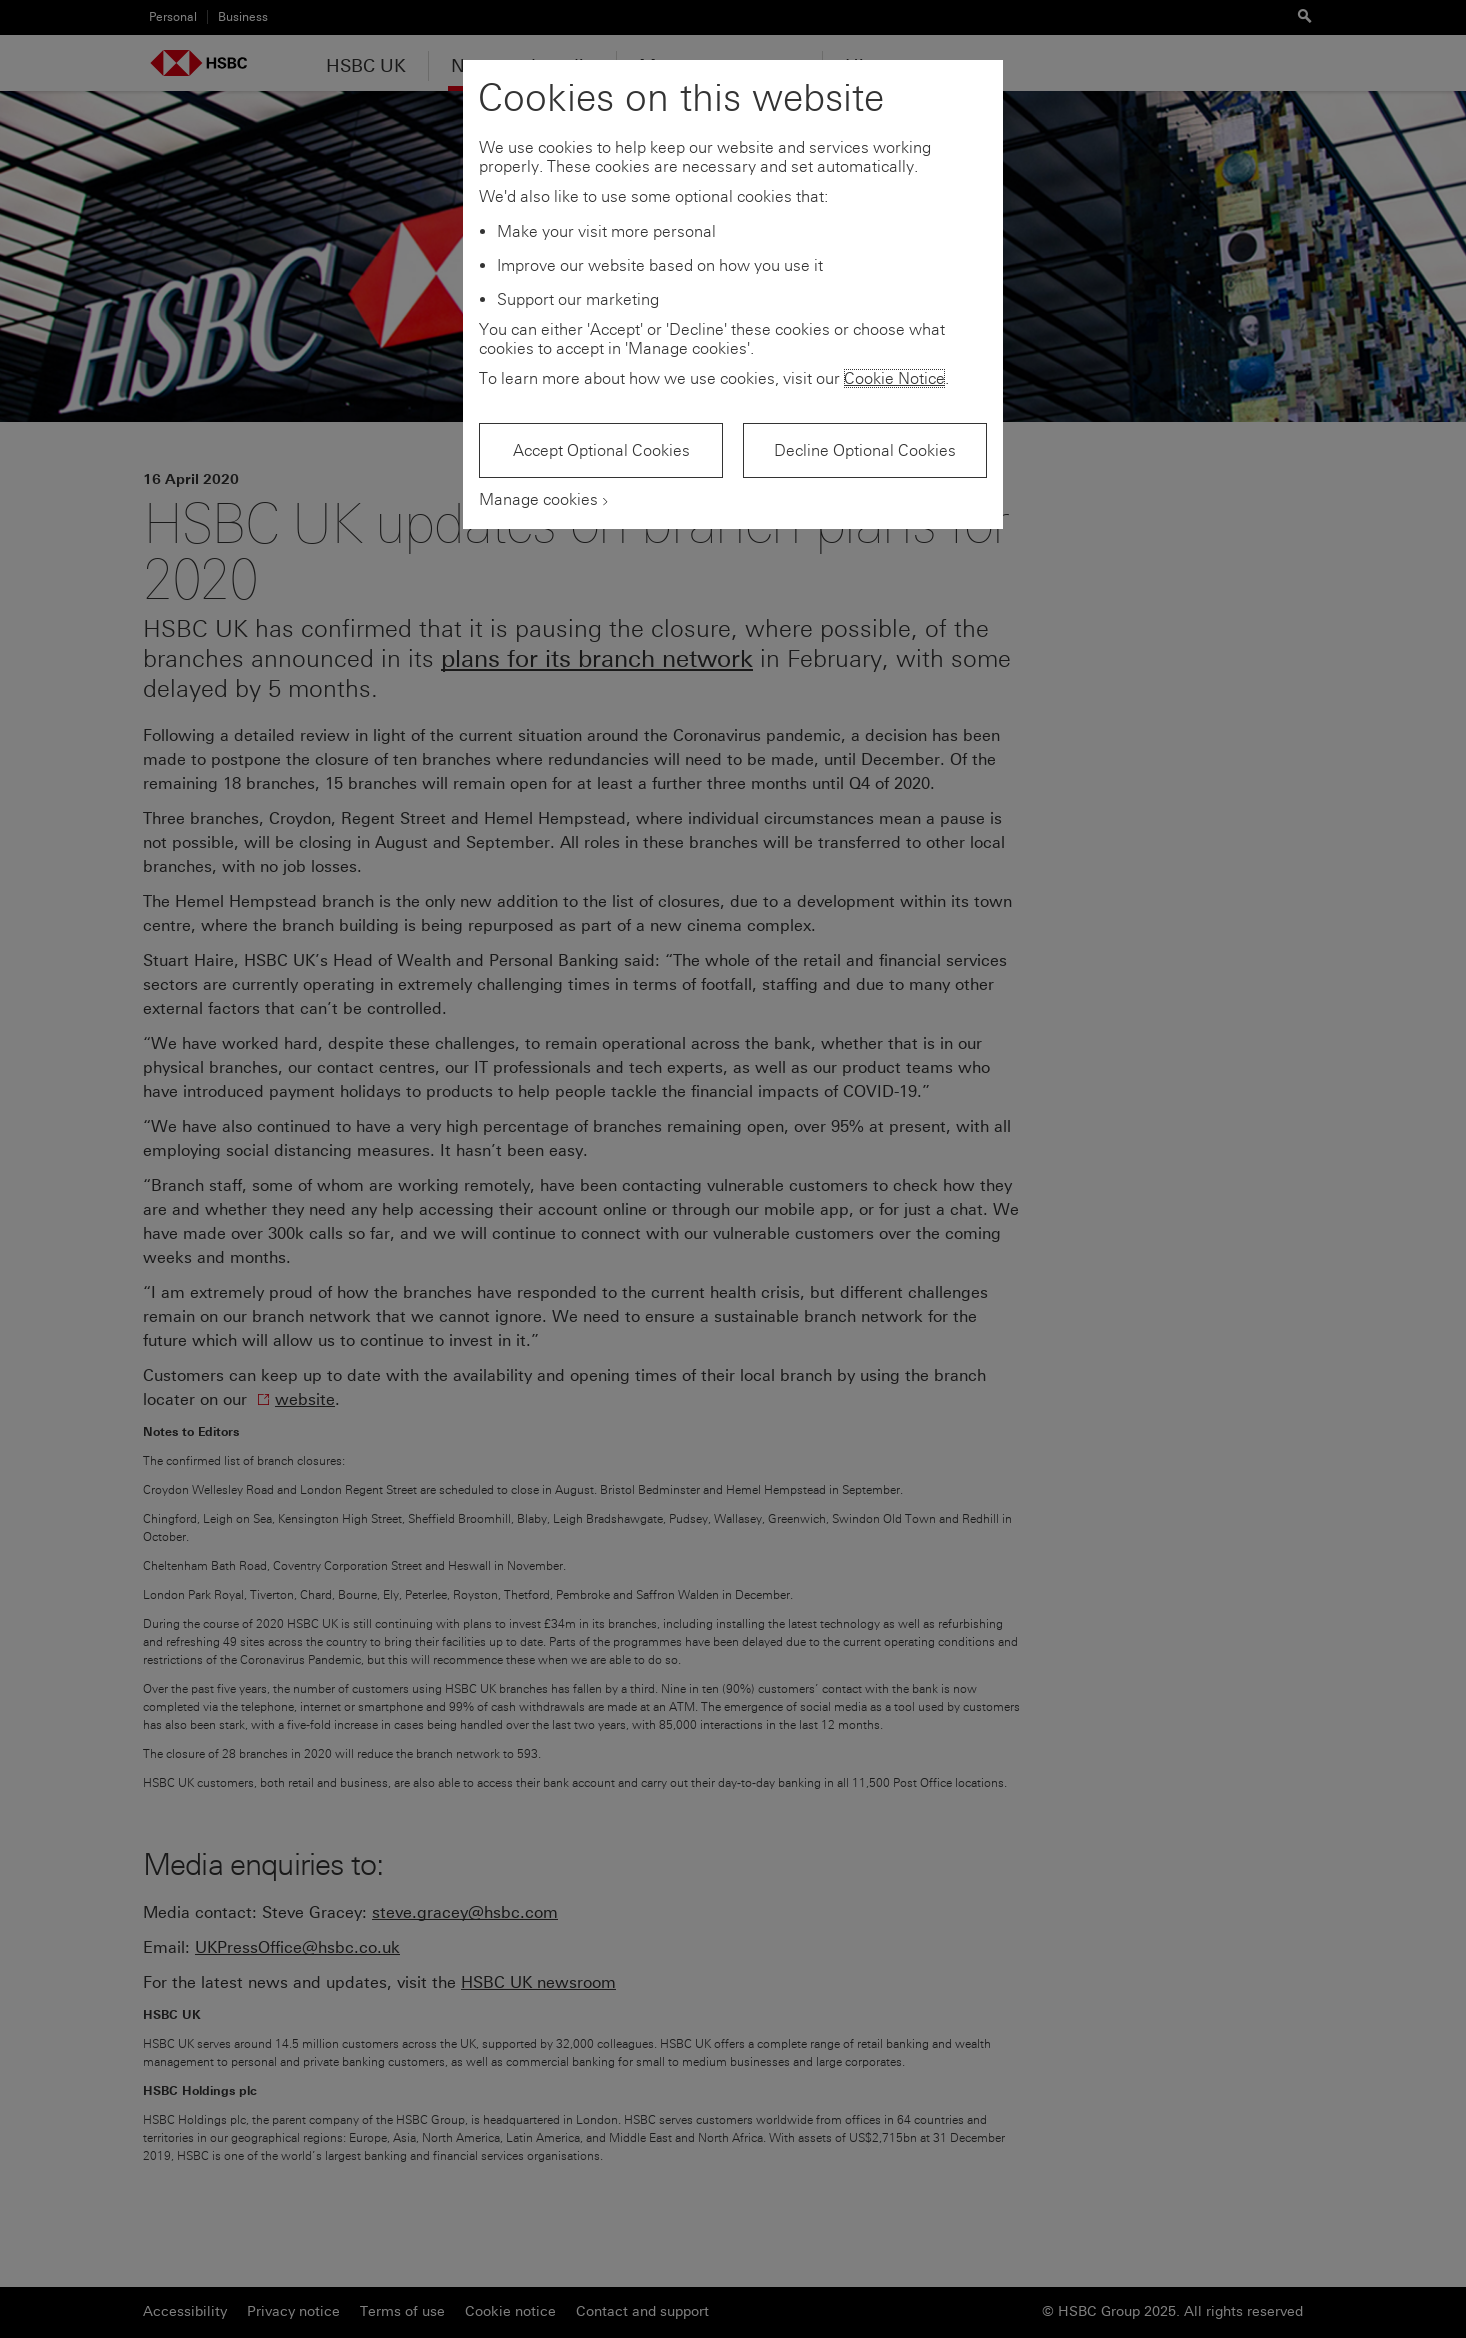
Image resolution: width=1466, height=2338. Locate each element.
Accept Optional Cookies (601, 450)
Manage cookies (538, 499)
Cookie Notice (894, 378)
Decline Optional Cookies (865, 450)
